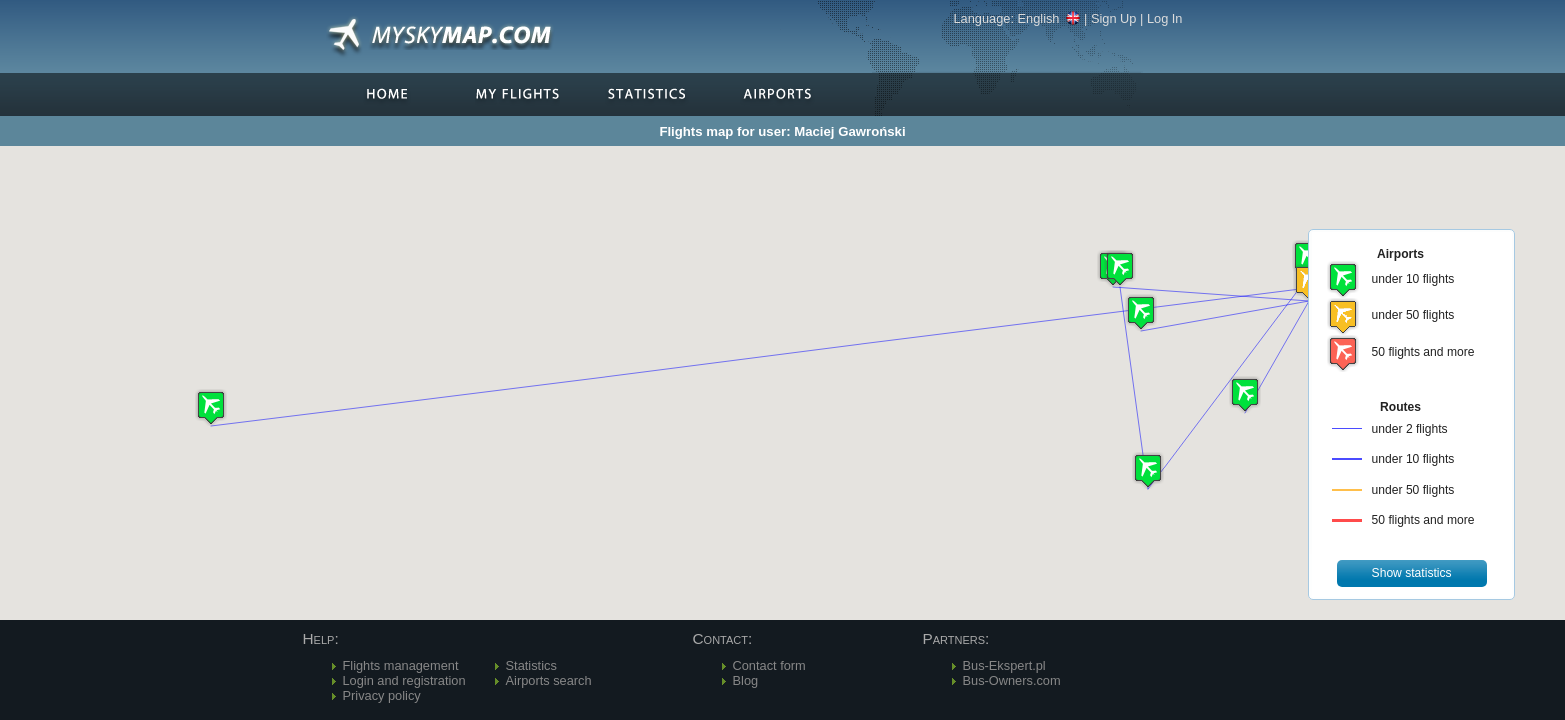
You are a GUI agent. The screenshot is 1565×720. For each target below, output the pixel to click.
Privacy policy (382, 695)
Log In (1165, 18)
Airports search (549, 680)
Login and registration (404, 680)
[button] (1148, 470)
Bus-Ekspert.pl (1004, 665)
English (1049, 18)
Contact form (769, 665)
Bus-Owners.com (1012, 680)
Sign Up (1114, 18)
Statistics (531, 665)
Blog (746, 680)
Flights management (401, 665)
